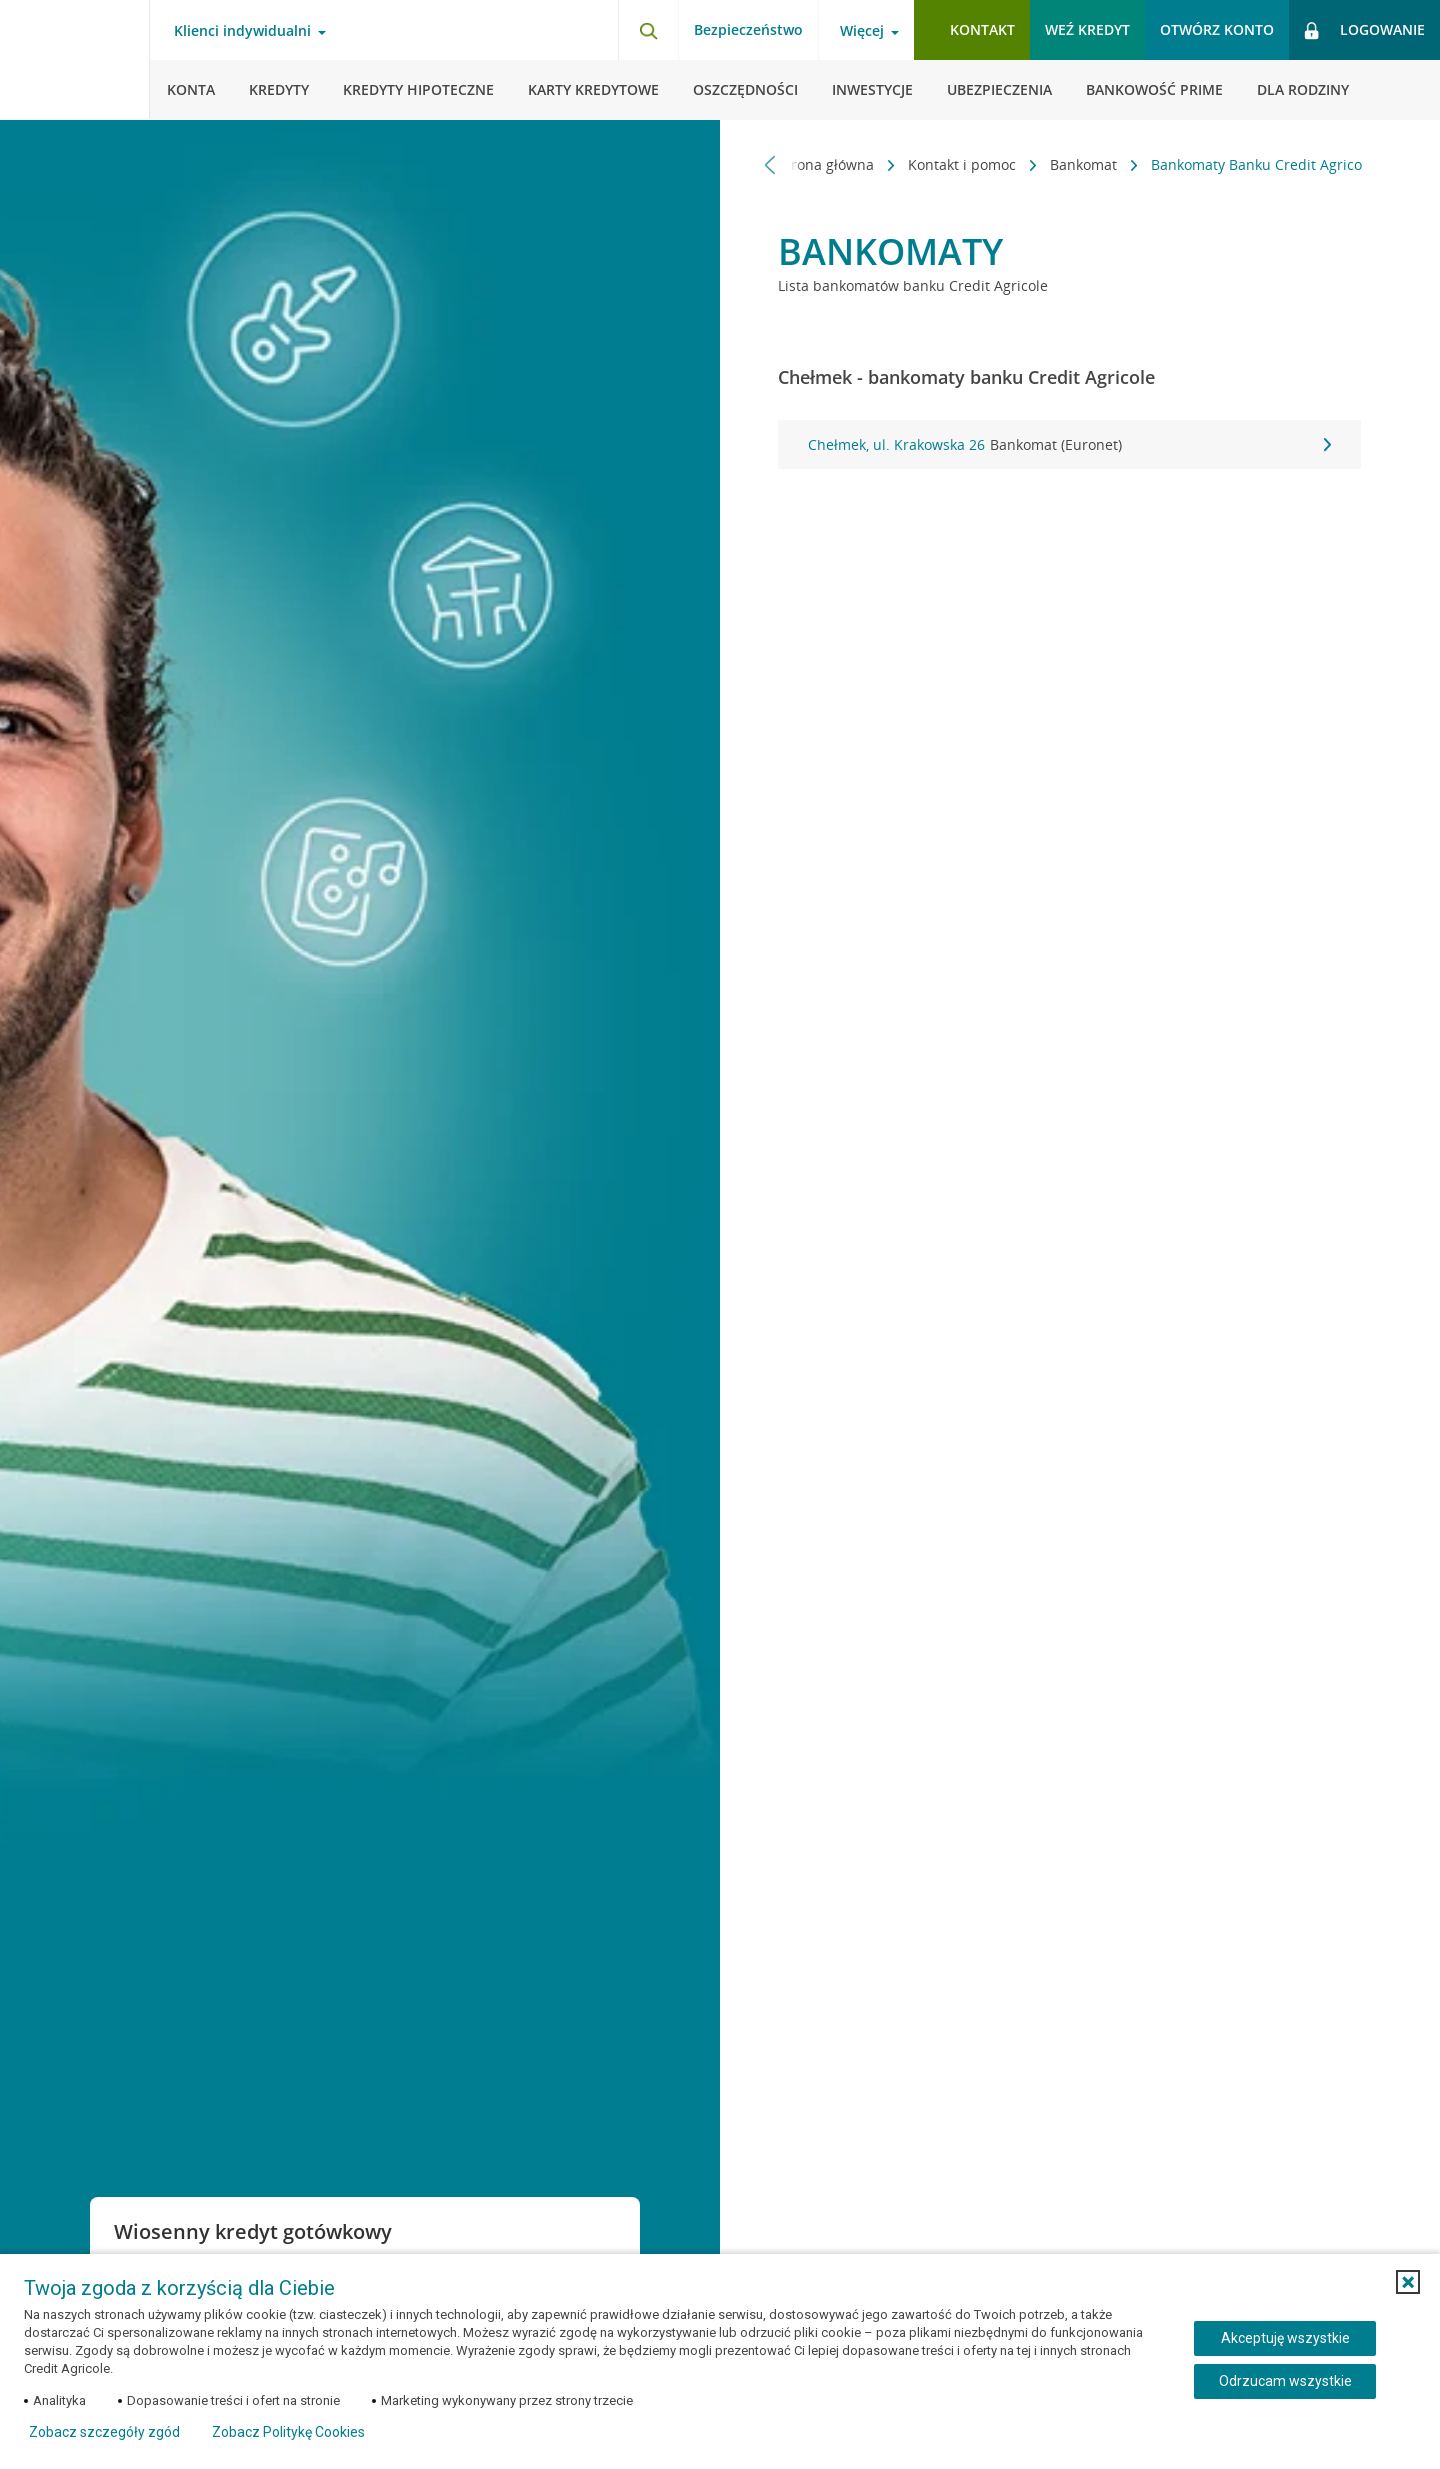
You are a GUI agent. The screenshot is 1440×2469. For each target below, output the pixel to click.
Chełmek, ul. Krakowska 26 (1069, 445)
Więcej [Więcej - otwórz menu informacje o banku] (862, 31)
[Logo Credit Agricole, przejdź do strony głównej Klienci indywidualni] (75, 60)
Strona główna (817, 164)
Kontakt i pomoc (953, 164)
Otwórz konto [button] (1217, 29)
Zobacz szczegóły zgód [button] (104, 2432)
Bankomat (1074, 164)
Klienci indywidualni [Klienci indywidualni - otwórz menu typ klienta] (242, 31)
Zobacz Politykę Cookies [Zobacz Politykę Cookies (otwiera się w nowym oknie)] (288, 2432)
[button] (1408, 2282)
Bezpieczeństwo (748, 29)
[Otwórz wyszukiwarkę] (648, 30)
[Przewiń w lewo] (770, 164)
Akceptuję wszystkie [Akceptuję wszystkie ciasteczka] (1285, 2338)
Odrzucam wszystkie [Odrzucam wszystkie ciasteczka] (1285, 2381)
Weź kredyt (1087, 29)
